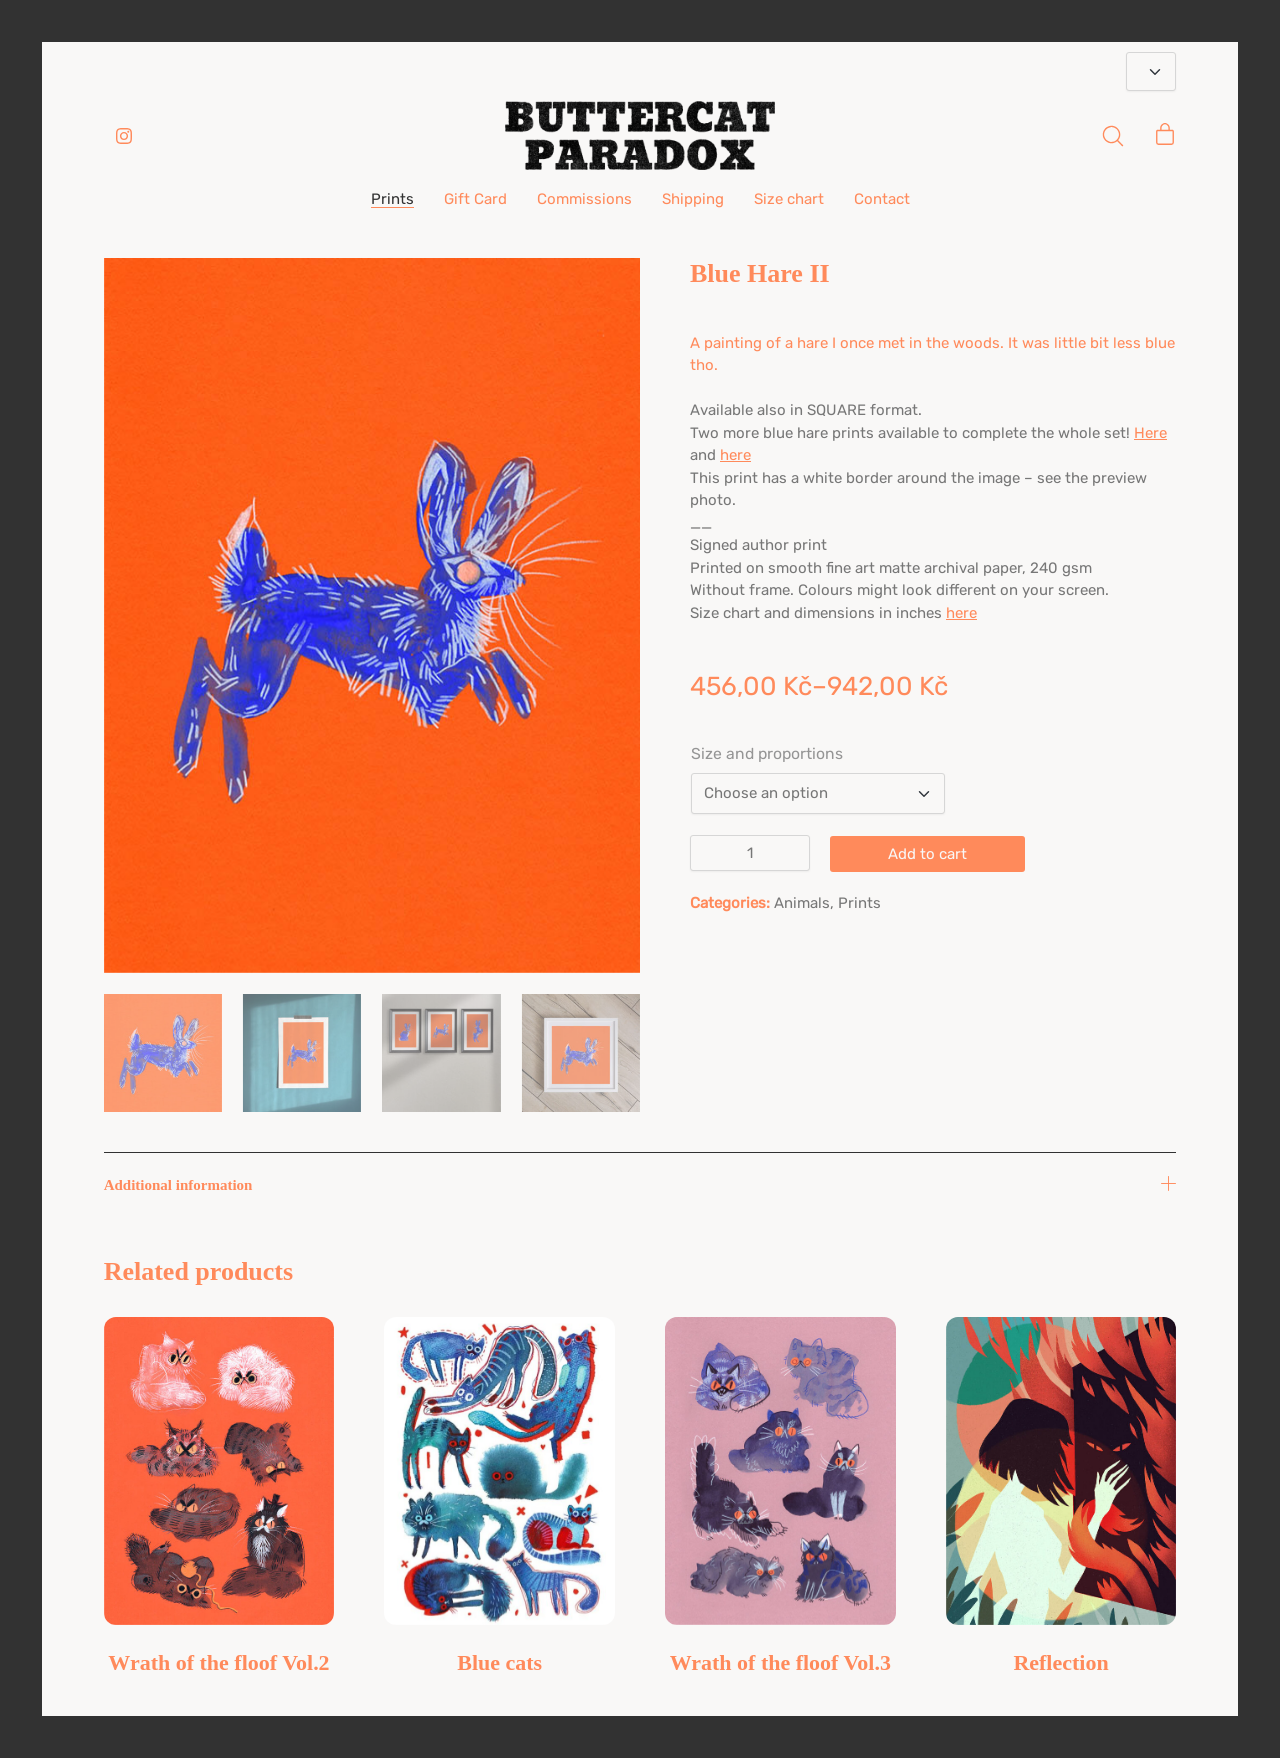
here (735, 455)
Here (1150, 433)
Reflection (1060, 1662)
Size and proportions (767, 754)
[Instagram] (124, 136)
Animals (802, 903)
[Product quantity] (750, 853)
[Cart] (1165, 136)
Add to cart (927, 854)
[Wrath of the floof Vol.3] (780, 1470)
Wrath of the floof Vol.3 (780, 1662)
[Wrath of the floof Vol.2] (219, 1470)
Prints (859, 903)
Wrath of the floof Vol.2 (218, 1662)
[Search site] (1113, 136)
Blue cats (499, 1662)
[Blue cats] (499, 1470)
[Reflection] (1061, 1470)
